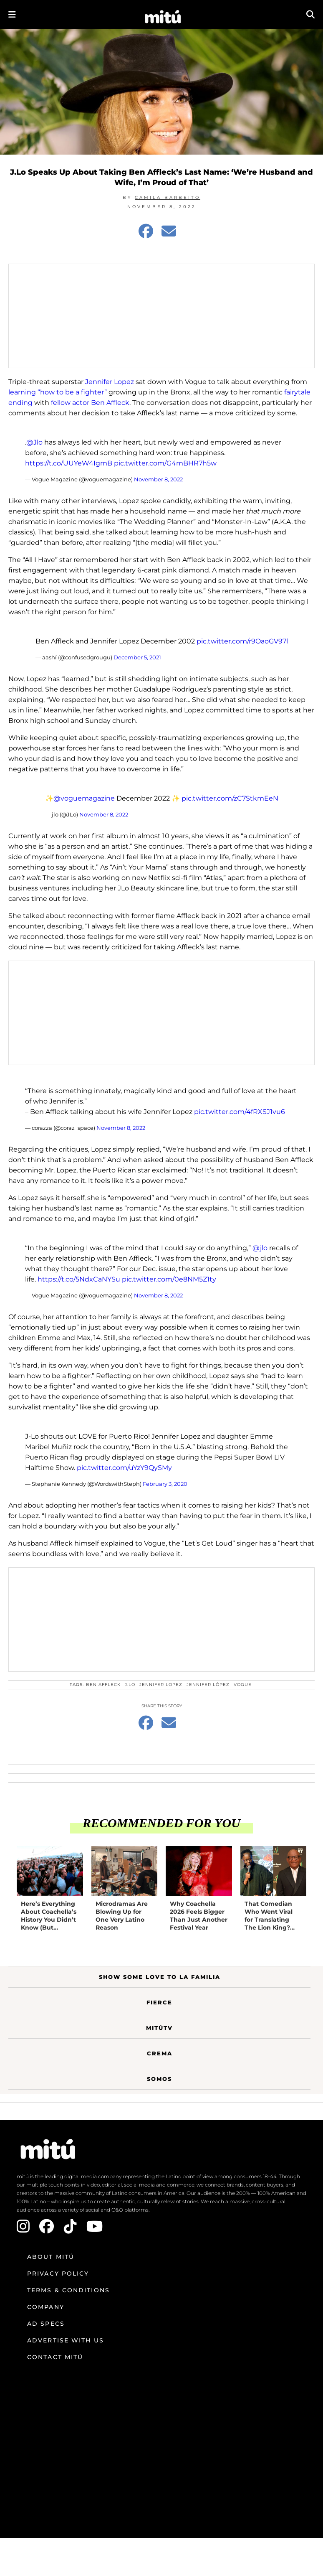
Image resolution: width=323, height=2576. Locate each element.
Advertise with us (65, 2340)
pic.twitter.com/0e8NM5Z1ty (169, 1279)
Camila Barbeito (167, 197)
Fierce (159, 2002)
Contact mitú (55, 2357)
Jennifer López (208, 1684)
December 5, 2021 (137, 657)
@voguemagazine (84, 798)
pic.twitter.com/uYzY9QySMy (124, 1468)
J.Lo (130, 1684)
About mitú (50, 2257)
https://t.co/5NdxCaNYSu (79, 1279)
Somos (159, 2078)
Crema (159, 2053)
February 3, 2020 (165, 1483)
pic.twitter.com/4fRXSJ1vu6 (239, 1112)
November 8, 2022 (158, 479)
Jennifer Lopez (109, 382)
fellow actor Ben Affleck (90, 403)
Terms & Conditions (68, 2290)
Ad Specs (46, 2323)
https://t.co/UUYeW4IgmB (68, 463)
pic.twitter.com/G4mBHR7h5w (165, 463)
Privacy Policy (58, 2273)
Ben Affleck (103, 1684)
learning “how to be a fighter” (57, 392)
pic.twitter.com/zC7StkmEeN (230, 798)
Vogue (243, 1684)
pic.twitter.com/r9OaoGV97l (242, 641)
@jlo (259, 1248)
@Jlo (34, 442)
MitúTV (159, 2027)
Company (45, 2307)
